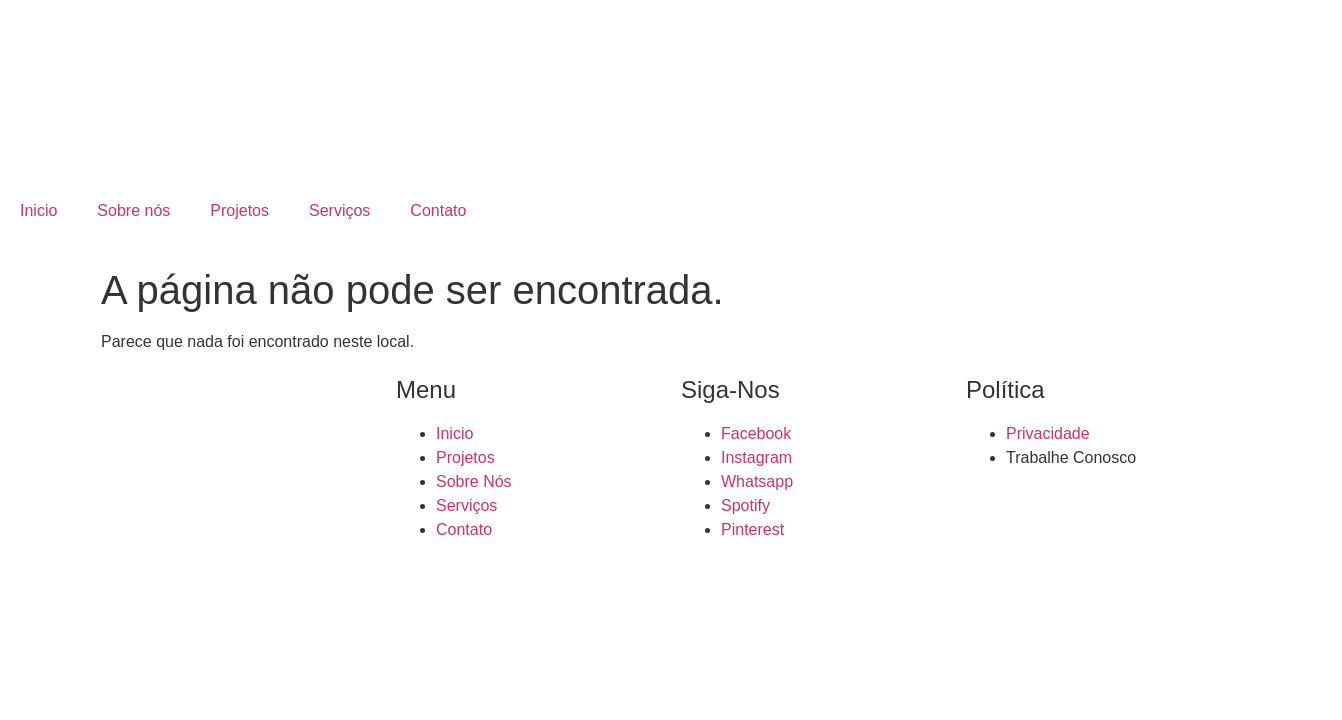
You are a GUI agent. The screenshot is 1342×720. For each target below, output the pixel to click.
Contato (438, 210)
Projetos (239, 210)
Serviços (339, 210)
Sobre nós (133, 210)
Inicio (38, 210)
